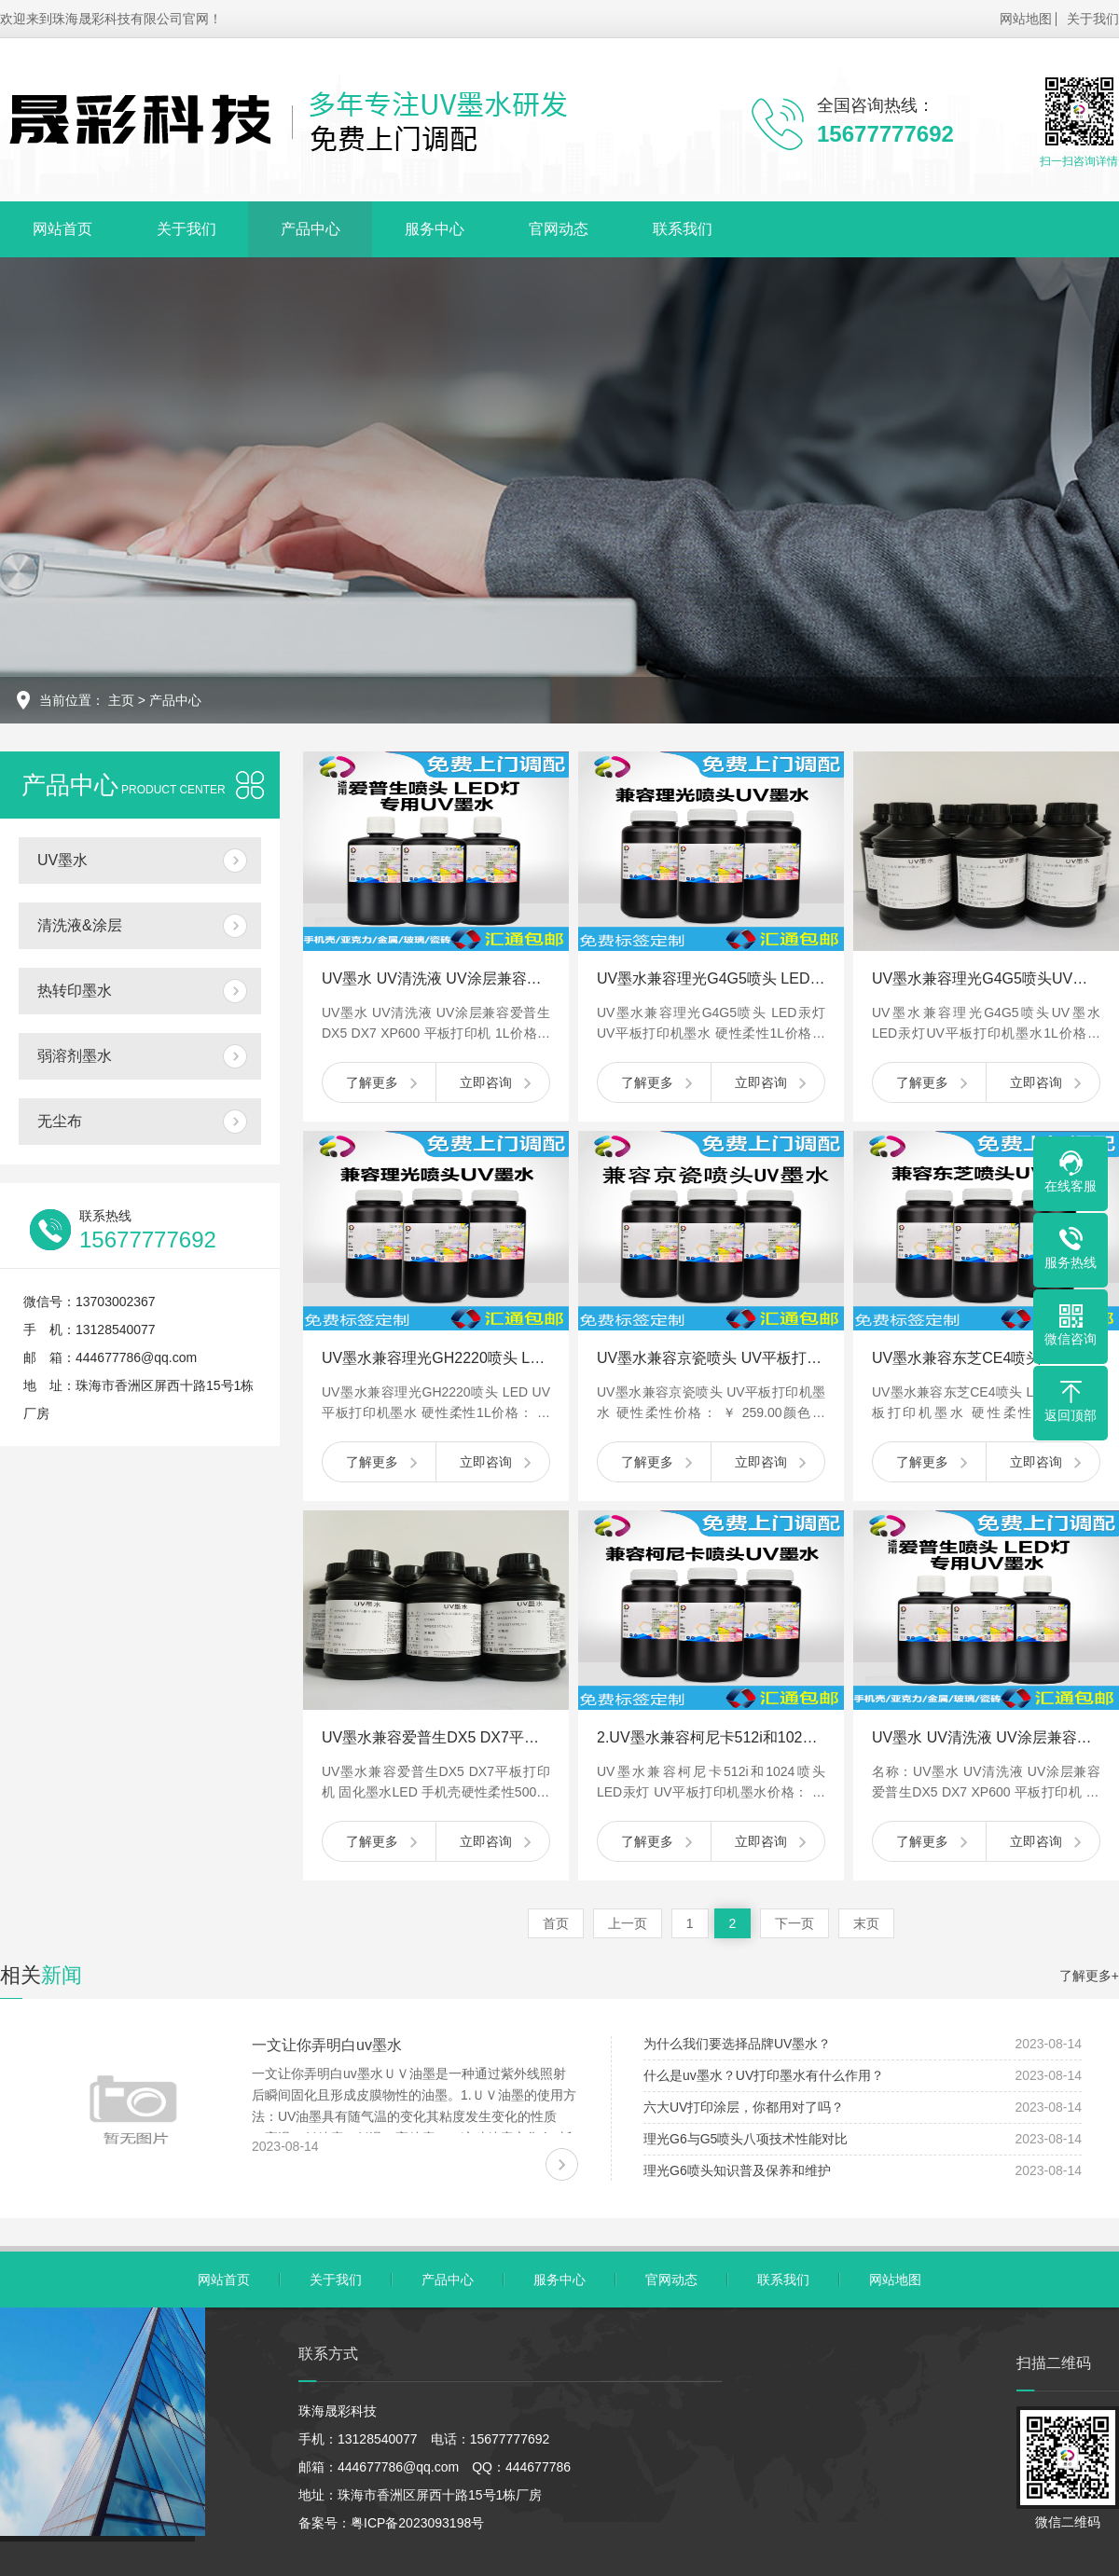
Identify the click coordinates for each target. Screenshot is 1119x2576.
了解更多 (372, 1082)
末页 (866, 1923)
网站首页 (62, 229)
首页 (556, 1923)
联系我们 (682, 229)
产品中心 (310, 229)
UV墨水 (62, 860)
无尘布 (59, 1121)
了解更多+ (1089, 1975)
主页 (121, 700)
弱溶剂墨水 (74, 1056)
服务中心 (434, 229)
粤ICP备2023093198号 (417, 2522)
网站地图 (1026, 18)
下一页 (794, 1923)
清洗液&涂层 (79, 925)
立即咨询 (486, 1082)
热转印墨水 (74, 991)
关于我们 (1093, 18)
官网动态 (558, 229)
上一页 (627, 1923)
